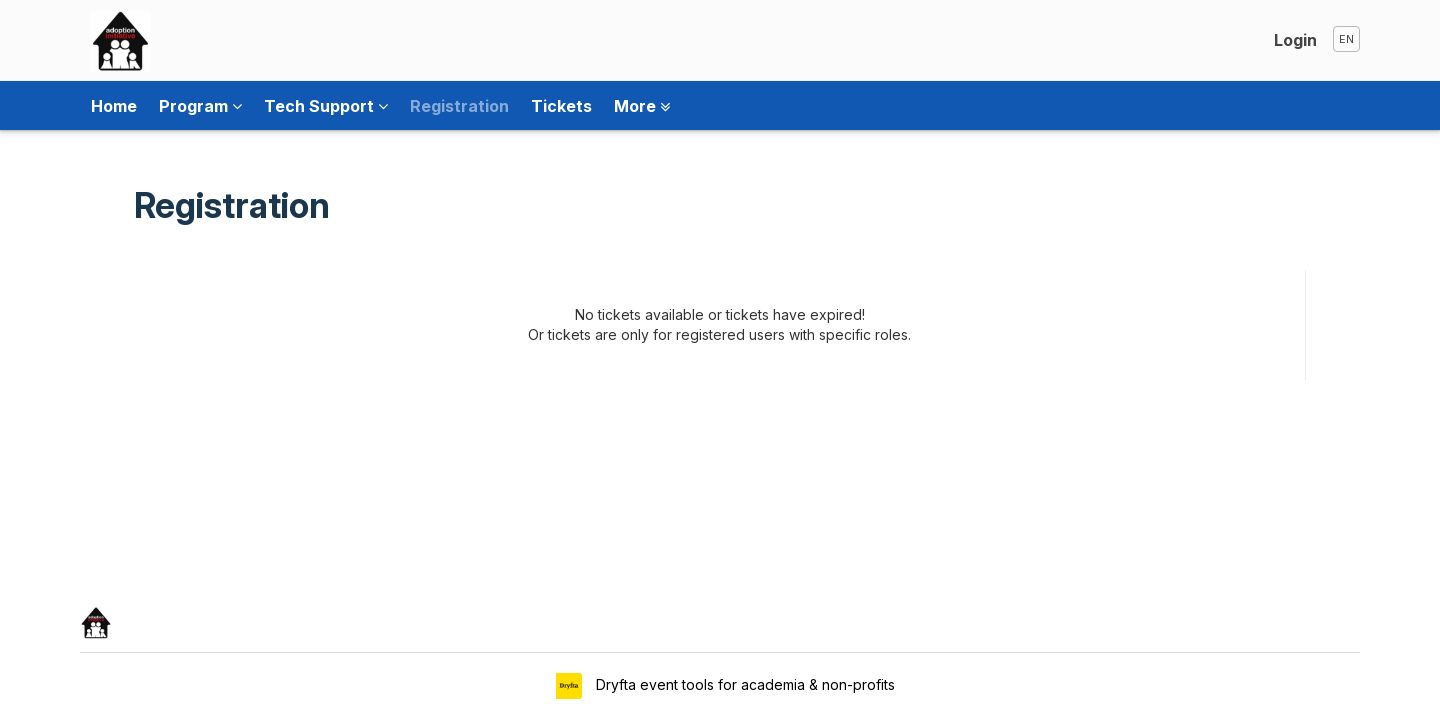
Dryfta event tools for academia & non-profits (743, 684)
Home (114, 106)
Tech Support (326, 106)
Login (1295, 40)
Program (200, 106)
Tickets (561, 106)
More (642, 106)
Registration (459, 106)
